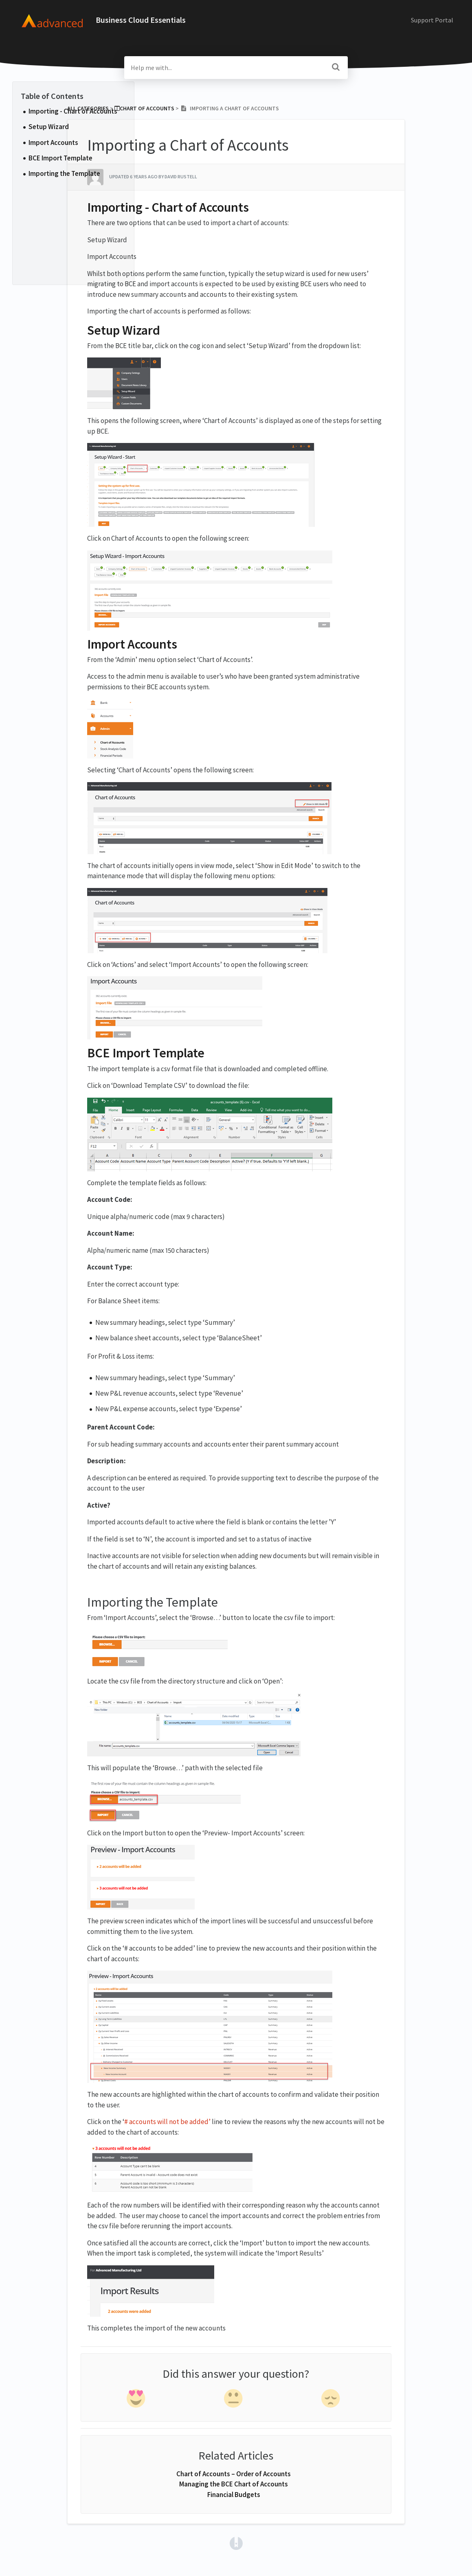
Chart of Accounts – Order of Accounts (233, 2473)
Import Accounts (53, 142)
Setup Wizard (49, 126)
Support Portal (432, 20)
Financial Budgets (233, 2494)
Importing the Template (64, 173)
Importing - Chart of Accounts (74, 111)
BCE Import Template (60, 157)
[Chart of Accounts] (144, 108)
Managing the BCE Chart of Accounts (233, 2484)
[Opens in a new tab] (236, 2543)
